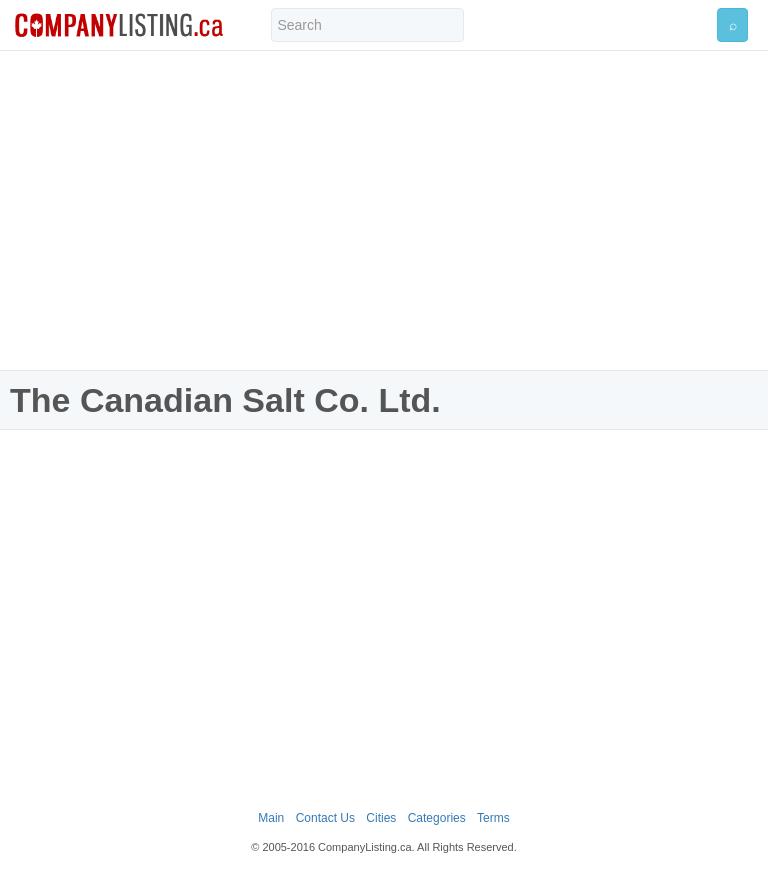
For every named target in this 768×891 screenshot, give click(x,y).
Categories (437, 818)
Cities (381, 818)
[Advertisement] (384, 210)
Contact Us (325, 818)
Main (271, 818)
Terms (493, 818)
